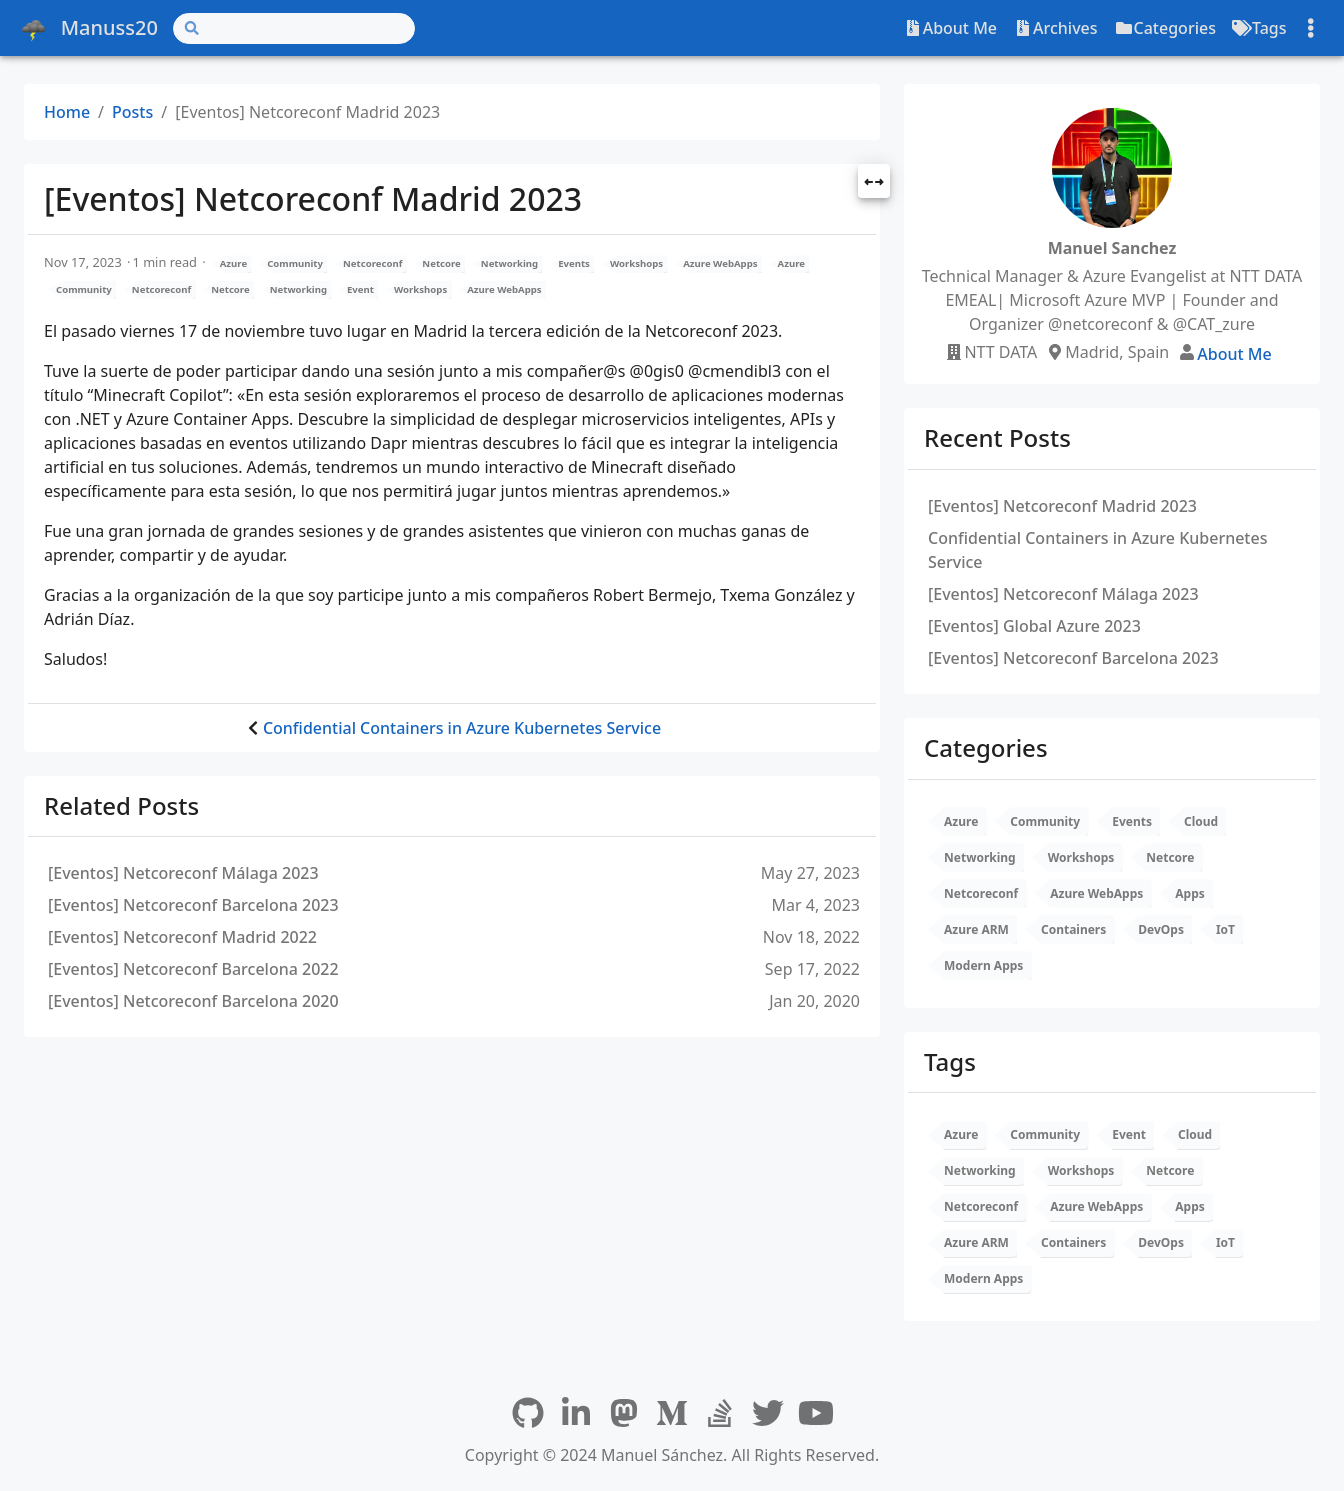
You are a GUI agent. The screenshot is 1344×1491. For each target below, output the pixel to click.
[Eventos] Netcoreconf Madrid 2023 (1062, 506)
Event (360, 289)
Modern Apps (983, 965)
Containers (1073, 929)
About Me (950, 28)
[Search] (294, 28)
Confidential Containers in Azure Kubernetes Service (462, 728)
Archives (1055, 28)
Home (67, 112)
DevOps (1161, 929)
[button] (874, 183)
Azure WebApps (720, 263)
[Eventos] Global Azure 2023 (1034, 626)
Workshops (636, 263)
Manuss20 (88, 28)
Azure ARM (976, 929)
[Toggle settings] (1311, 28)
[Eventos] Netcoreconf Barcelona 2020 (193, 1001)
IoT (1225, 929)
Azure (233, 263)
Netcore (441, 263)
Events (574, 263)
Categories (1165, 28)
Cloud (1201, 821)
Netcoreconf (372, 263)
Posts (132, 112)
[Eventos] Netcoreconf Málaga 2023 (183, 873)
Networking (509, 263)
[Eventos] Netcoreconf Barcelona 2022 (193, 969)
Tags (1259, 28)
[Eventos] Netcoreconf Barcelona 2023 (193, 905)
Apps (1190, 893)
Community (295, 263)
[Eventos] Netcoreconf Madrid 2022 (182, 937)
